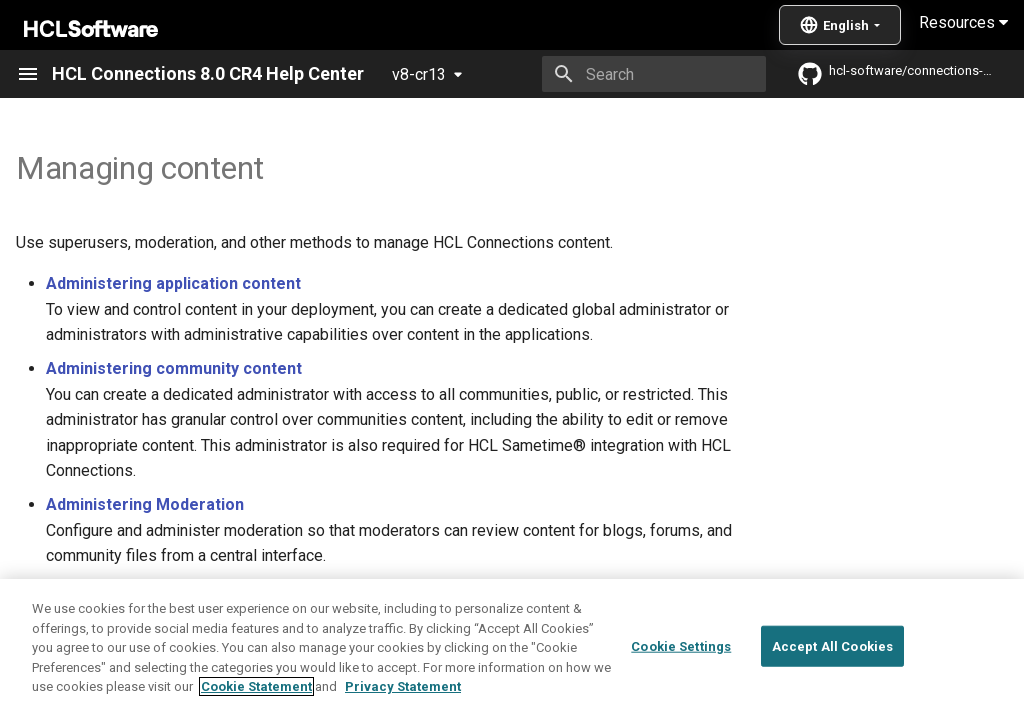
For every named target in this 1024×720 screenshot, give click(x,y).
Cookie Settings (681, 684)
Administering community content (174, 368)
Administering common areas (216, 597)
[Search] (649, 74)
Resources (963, 22)
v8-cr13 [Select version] (419, 74)
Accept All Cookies (832, 684)
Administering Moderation (145, 504)
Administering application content (173, 283)
